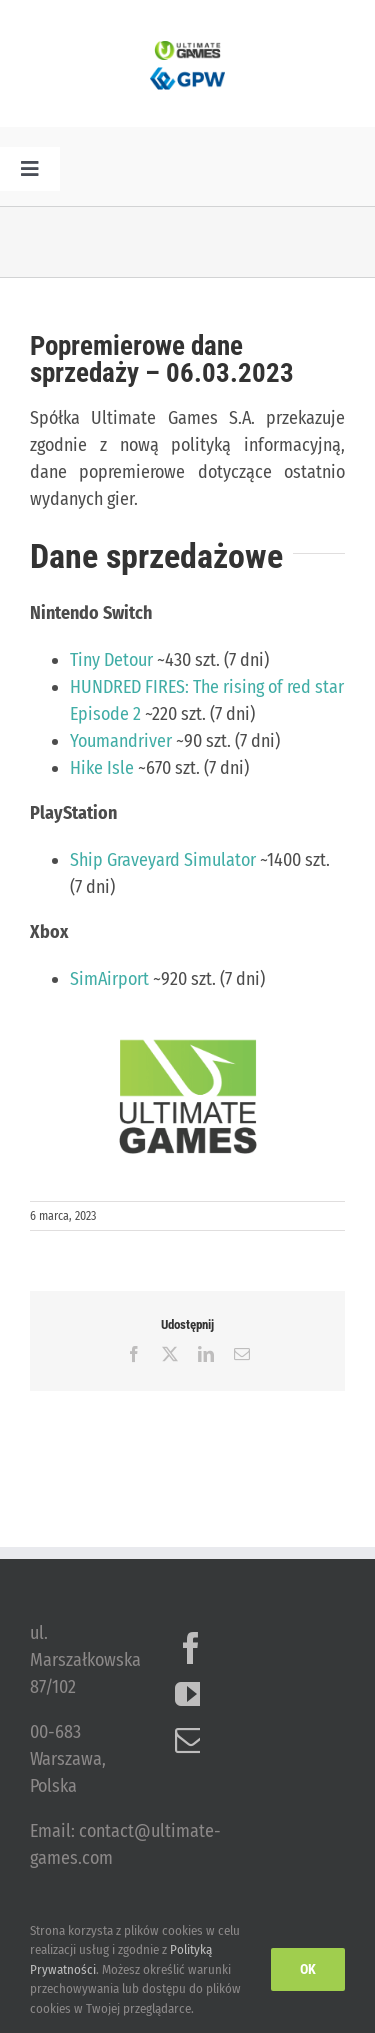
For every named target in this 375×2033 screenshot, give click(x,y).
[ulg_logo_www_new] (188, 50)
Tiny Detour (111, 660)
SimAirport (109, 979)
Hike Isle (102, 768)
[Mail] (191, 1740)
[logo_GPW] (187, 69)
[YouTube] (191, 1694)
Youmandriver (121, 741)
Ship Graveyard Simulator (163, 860)
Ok (308, 1969)
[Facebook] (191, 1648)
